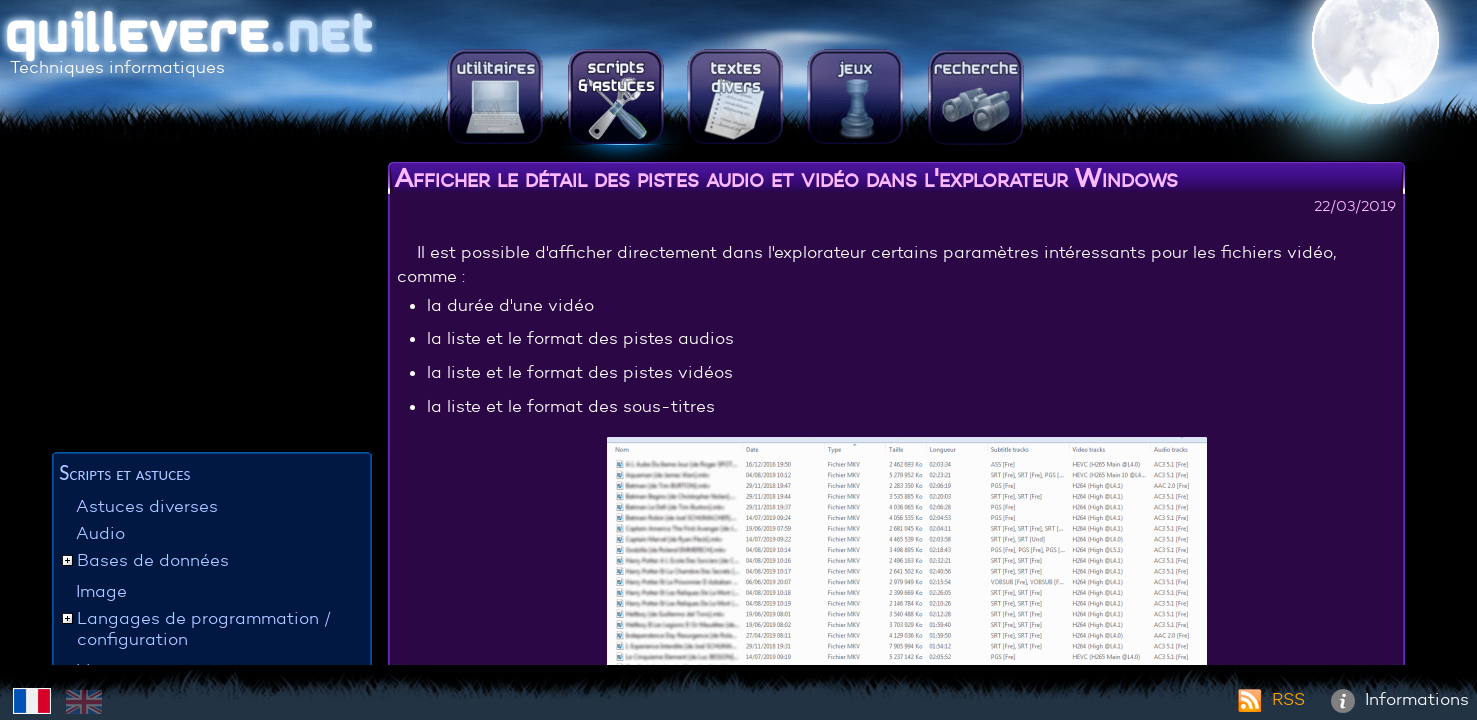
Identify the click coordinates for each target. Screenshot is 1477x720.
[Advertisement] (212, 305)
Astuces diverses (147, 506)
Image (101, 591)
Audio (100, 533)
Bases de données (153, 560)
